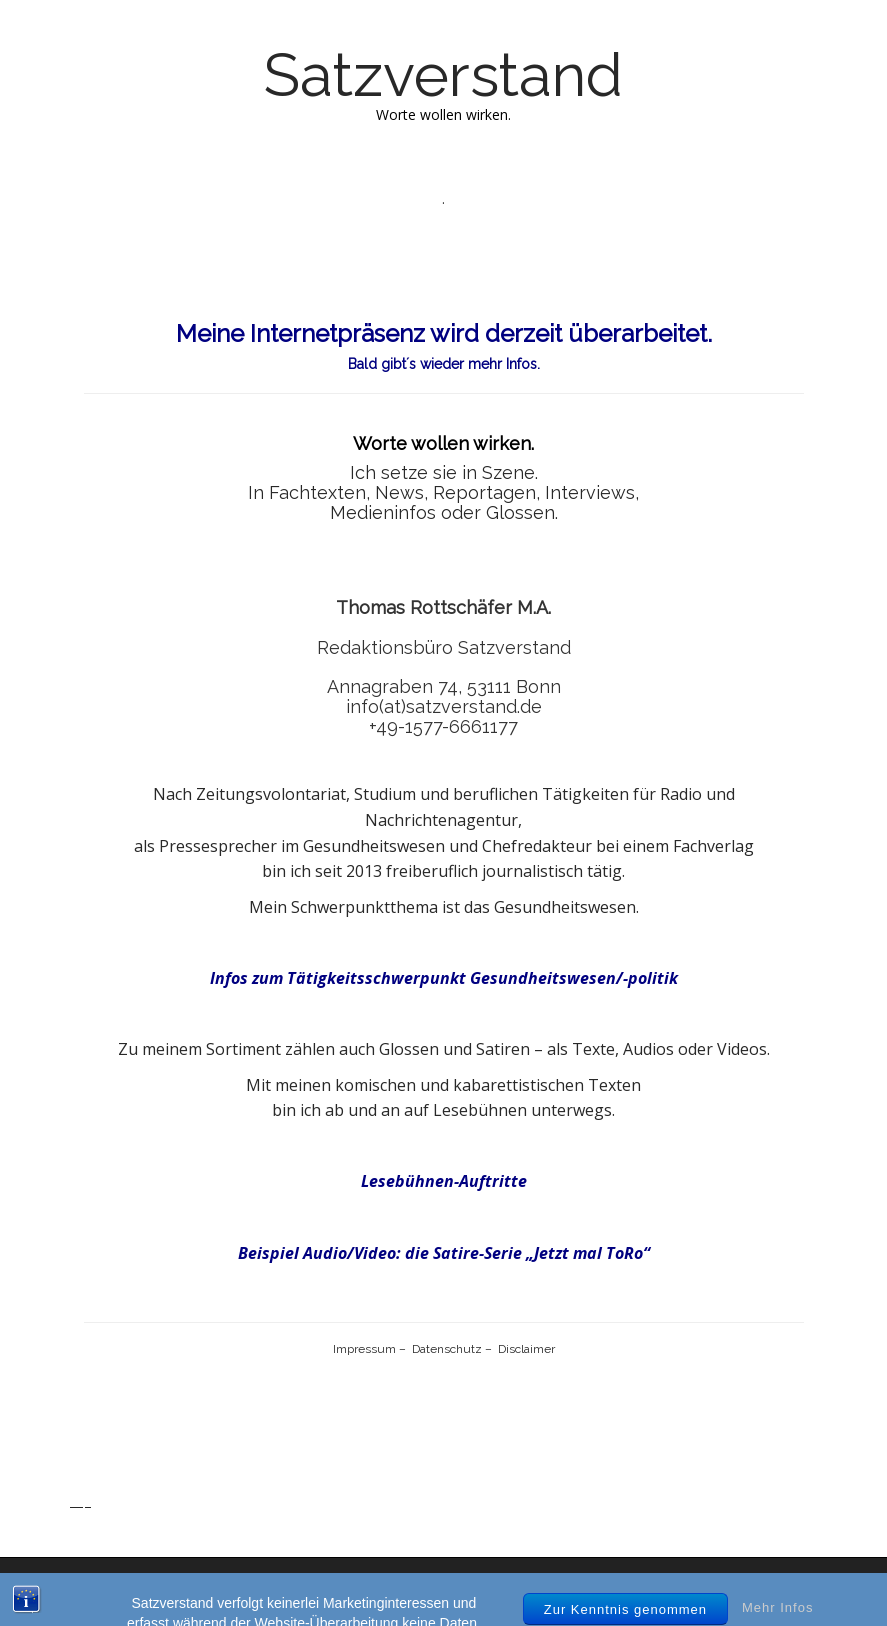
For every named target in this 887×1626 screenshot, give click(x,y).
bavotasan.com (754, 1592)
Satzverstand (443, 75)
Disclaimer (525, 1349)
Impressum (364, 1349)
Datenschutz (447, 1349)
